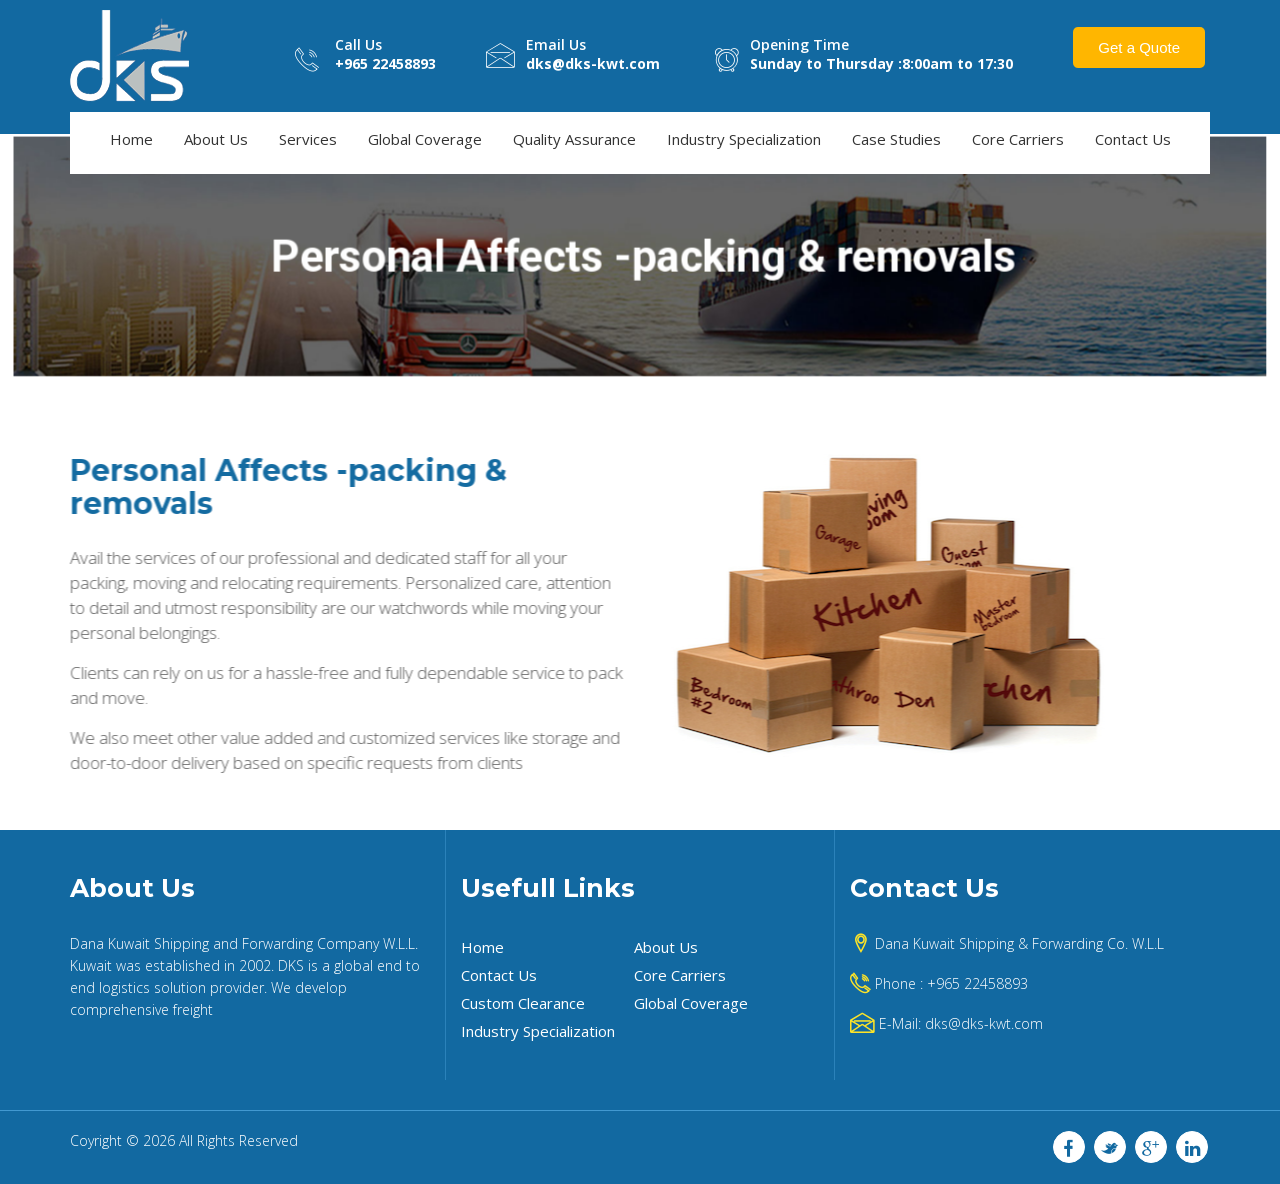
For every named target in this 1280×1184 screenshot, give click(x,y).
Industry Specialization (744, 139)
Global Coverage (425, 139)
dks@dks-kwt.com (984, 1023)
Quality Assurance (574, 139)
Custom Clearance (523, 1003)
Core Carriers (1018, 139)
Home (131, 139)
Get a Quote (1139, 47)
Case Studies (896, 139)
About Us (216, 139)
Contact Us (1133, 139)
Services (308, 139)
